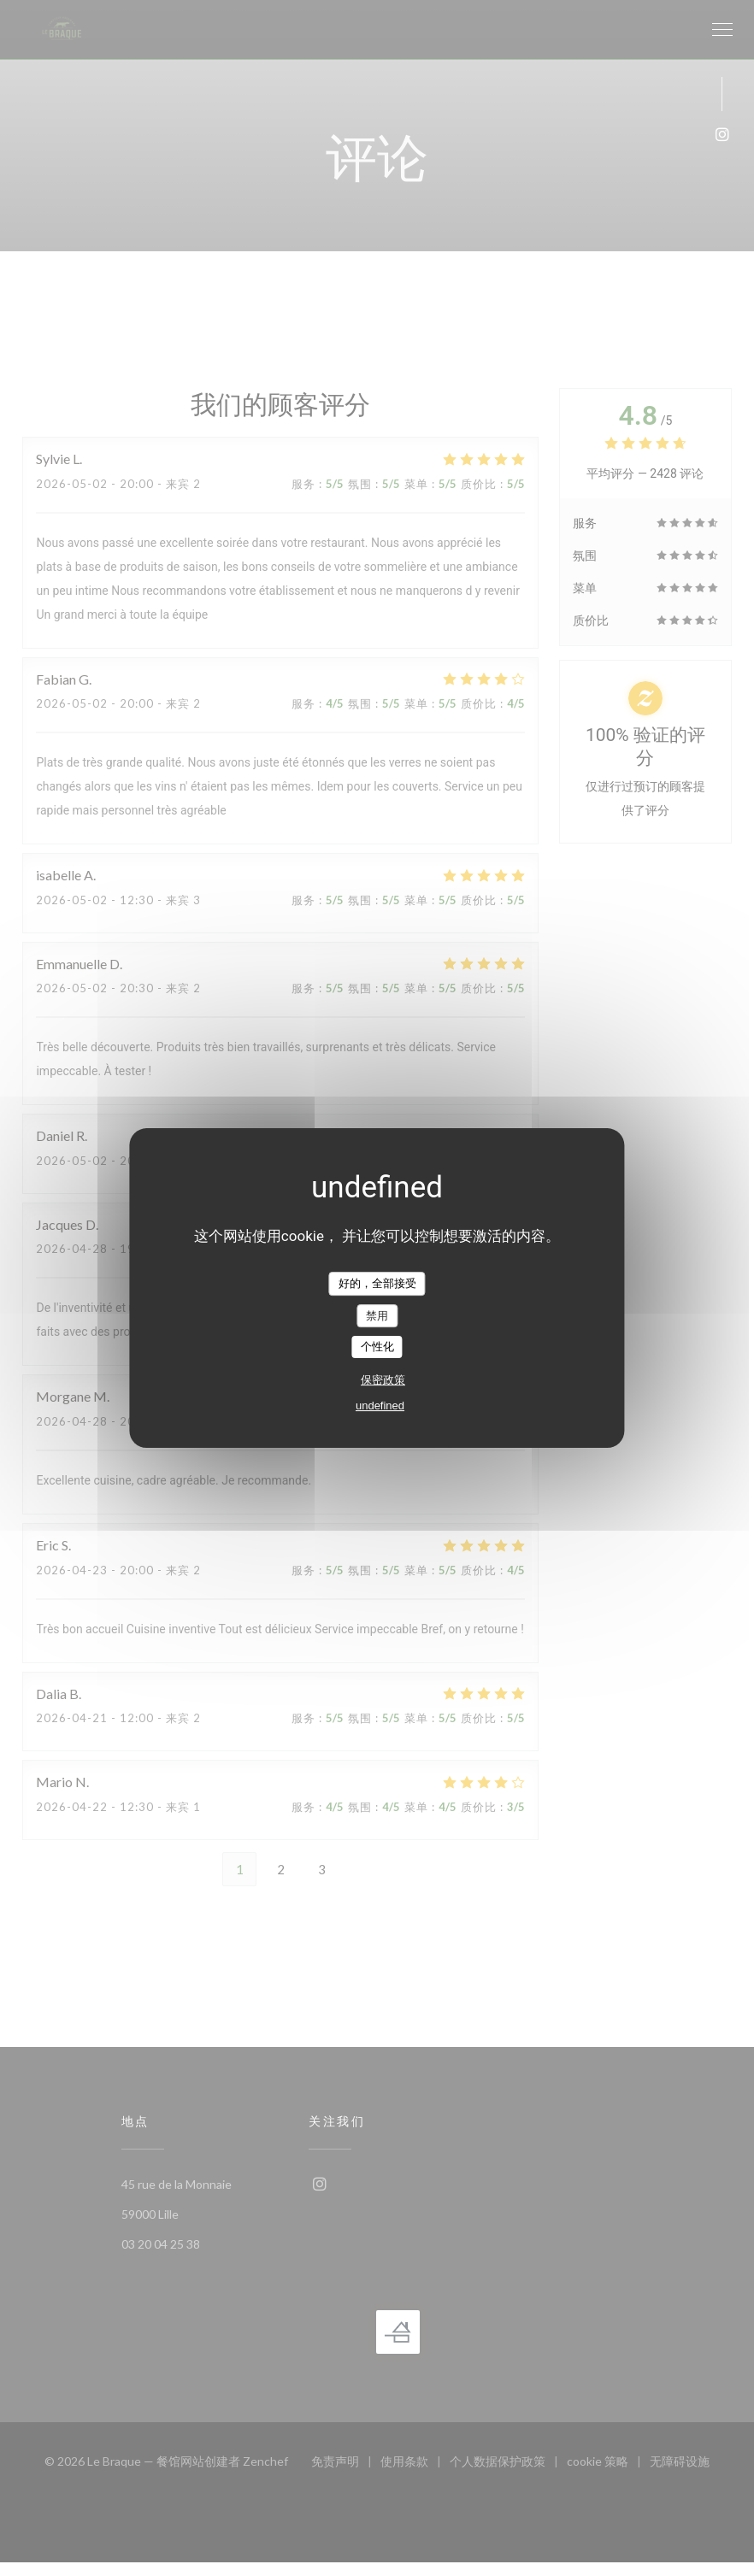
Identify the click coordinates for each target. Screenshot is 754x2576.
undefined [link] (380, 1405)
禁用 (377, 1315)
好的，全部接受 (377, 1283)
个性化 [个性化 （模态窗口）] (377, 1346)
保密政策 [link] (383, 1379)
